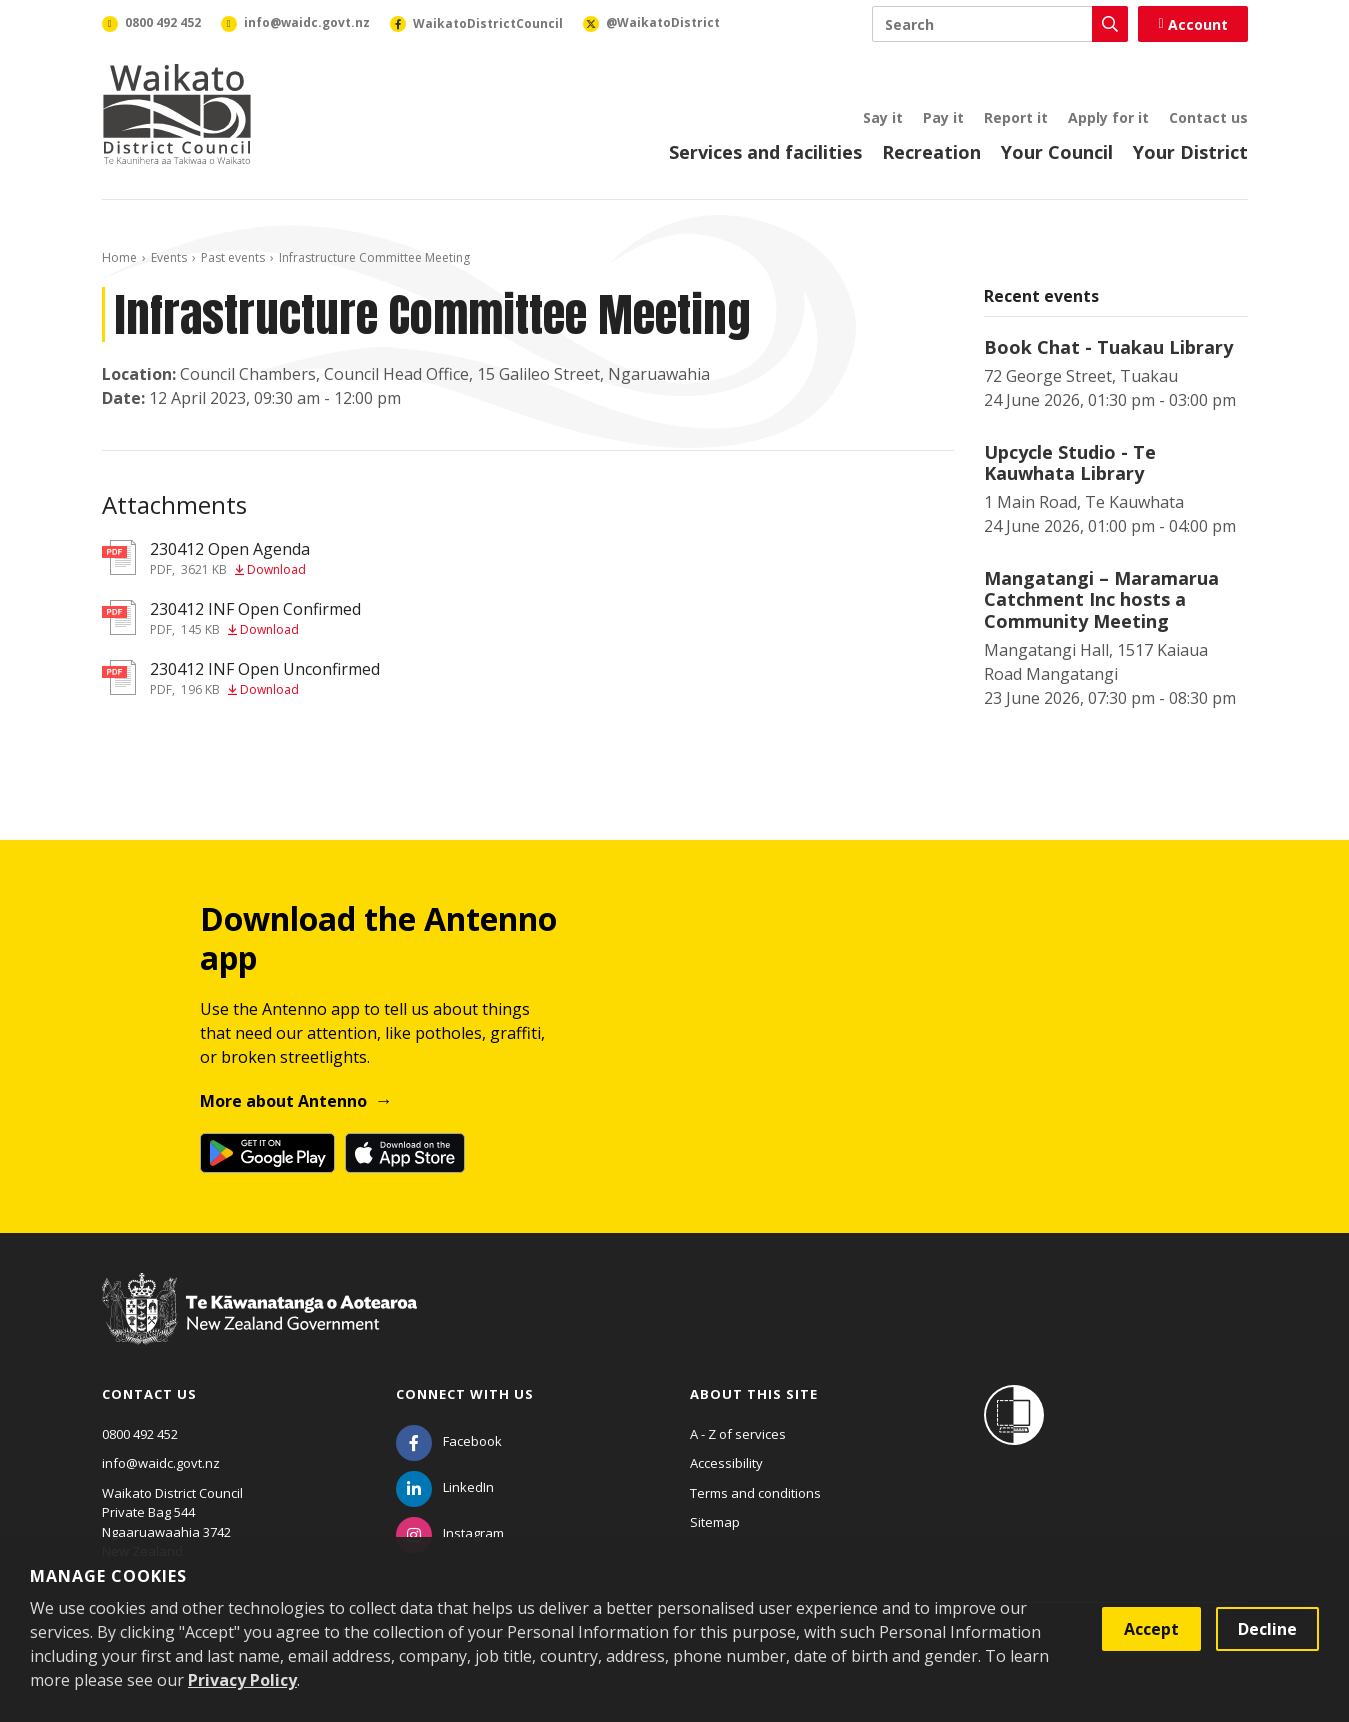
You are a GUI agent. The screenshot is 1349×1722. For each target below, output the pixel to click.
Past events (233, 257)
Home (119, 257)
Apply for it (1108, 117)
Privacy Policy (242, 1680)
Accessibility (726, 1463)
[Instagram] (450, 1533)
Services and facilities (765, 152)
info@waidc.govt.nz (161, 1463)
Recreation (931, 152)
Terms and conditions (755, 1493)
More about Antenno (283, 1101)
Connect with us (465, 1394)
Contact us (1208, 117)
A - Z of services (738, 1434)
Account (1192, 24)
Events (169, 257)
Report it (1016, 117)
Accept (1151, 1629)
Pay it (943, 117)
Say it (883, 117)
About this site (754, 1394)
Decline (1267, 1629)
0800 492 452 (140, 1434)
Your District (1190, 152)
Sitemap (715, 1522)
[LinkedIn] (445, 1487)
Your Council (1057, 152)
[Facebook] (449, 1441)
